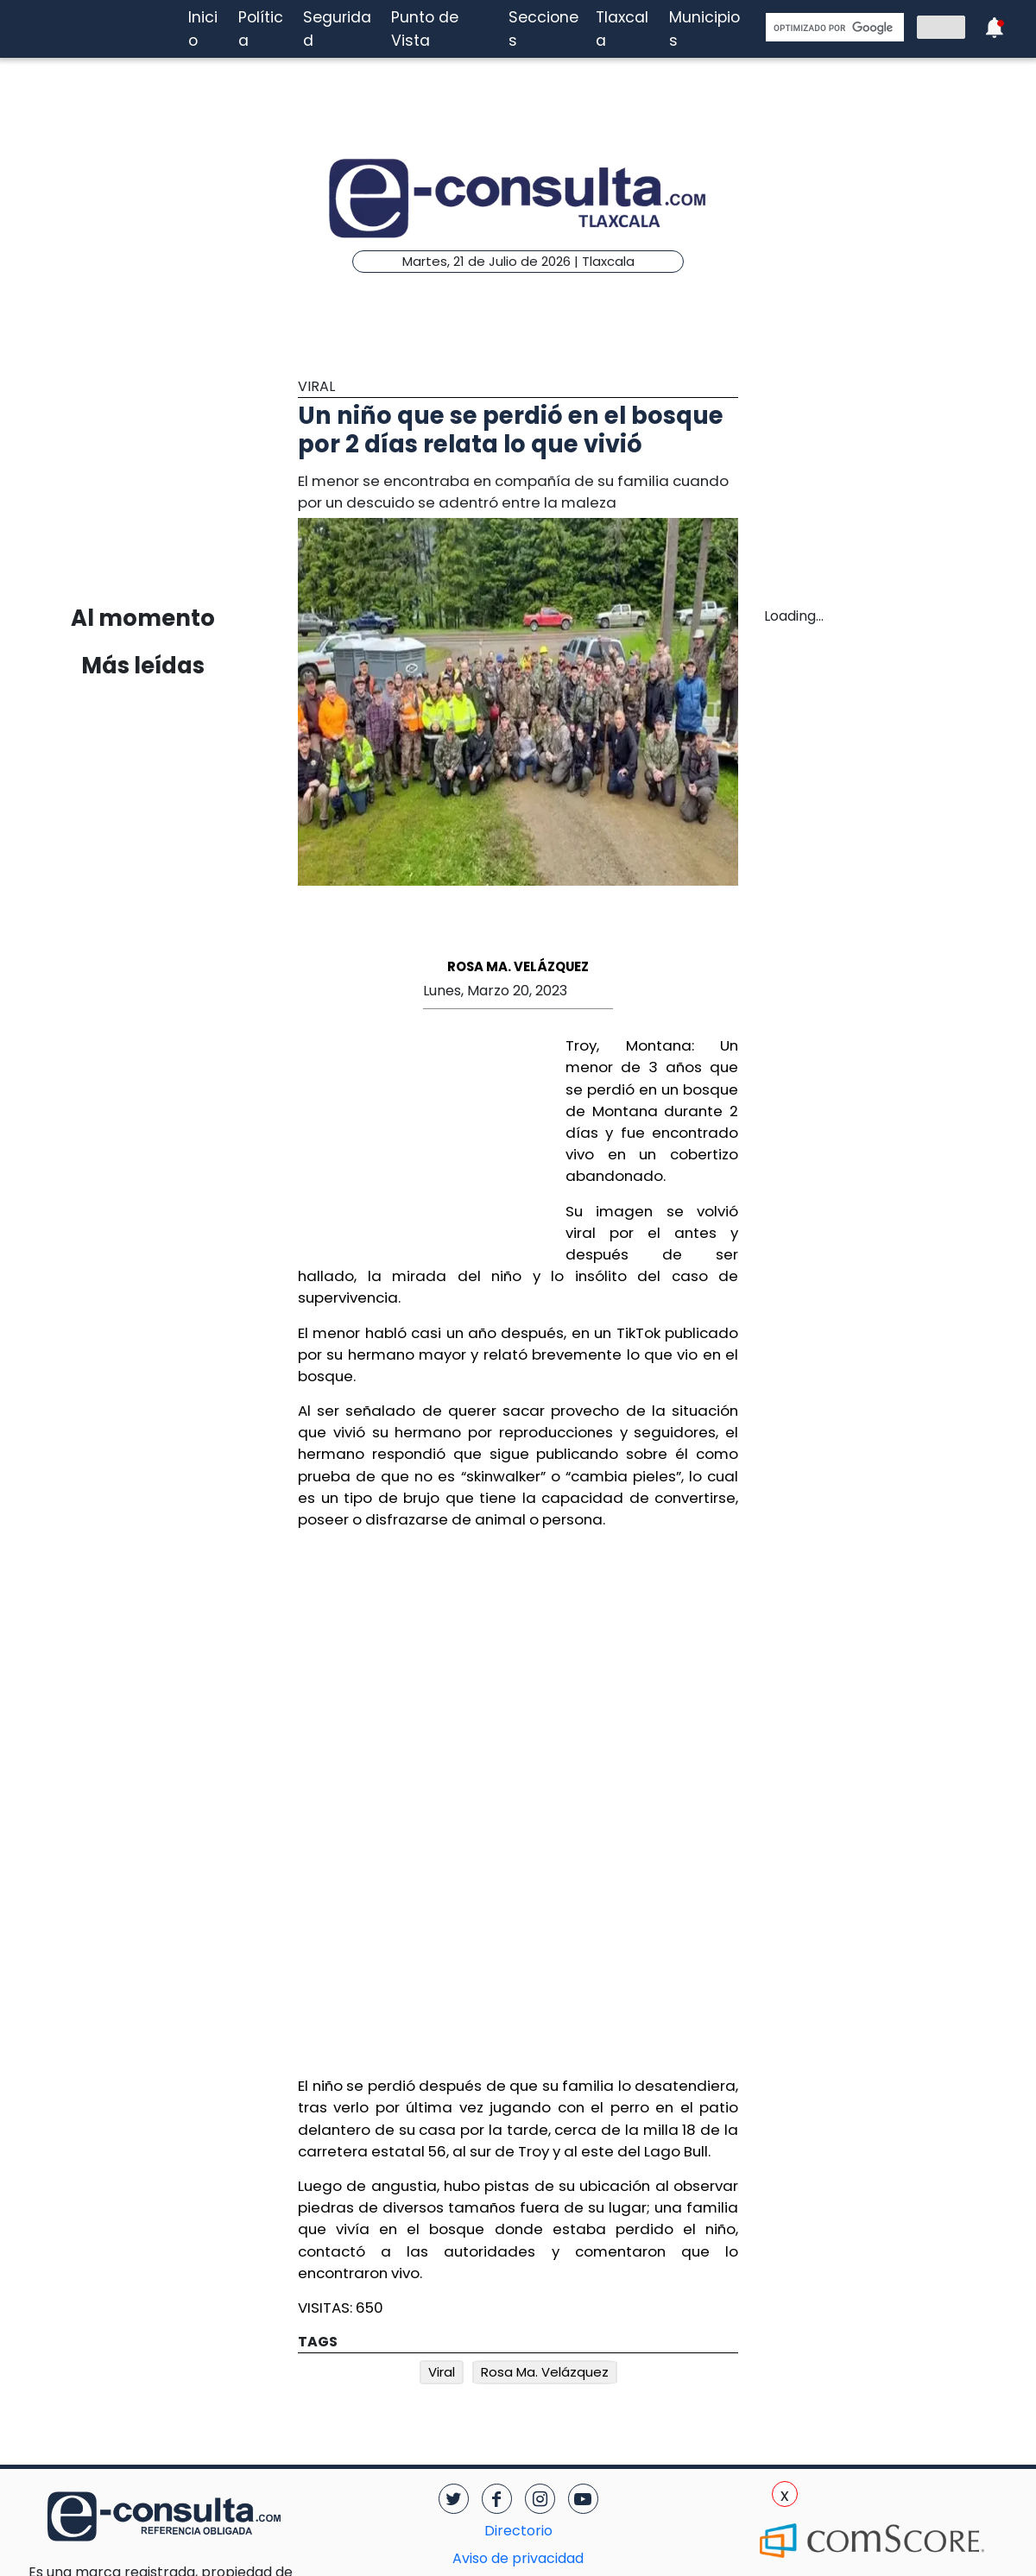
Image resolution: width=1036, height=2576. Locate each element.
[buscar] (833, 27)
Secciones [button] (543, 28)
